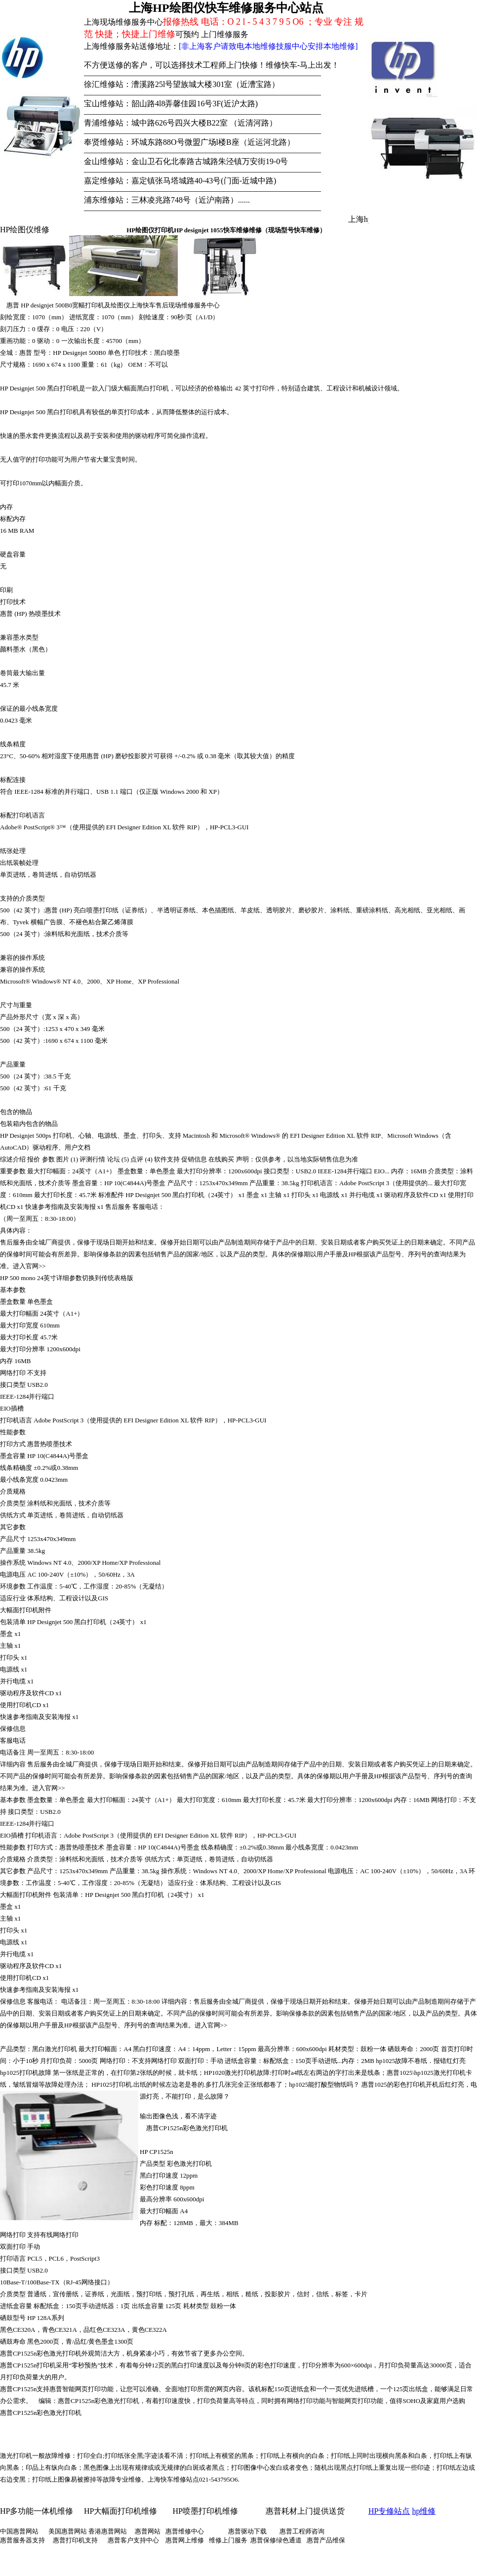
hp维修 (424, 2511)
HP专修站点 (389, 2511)
